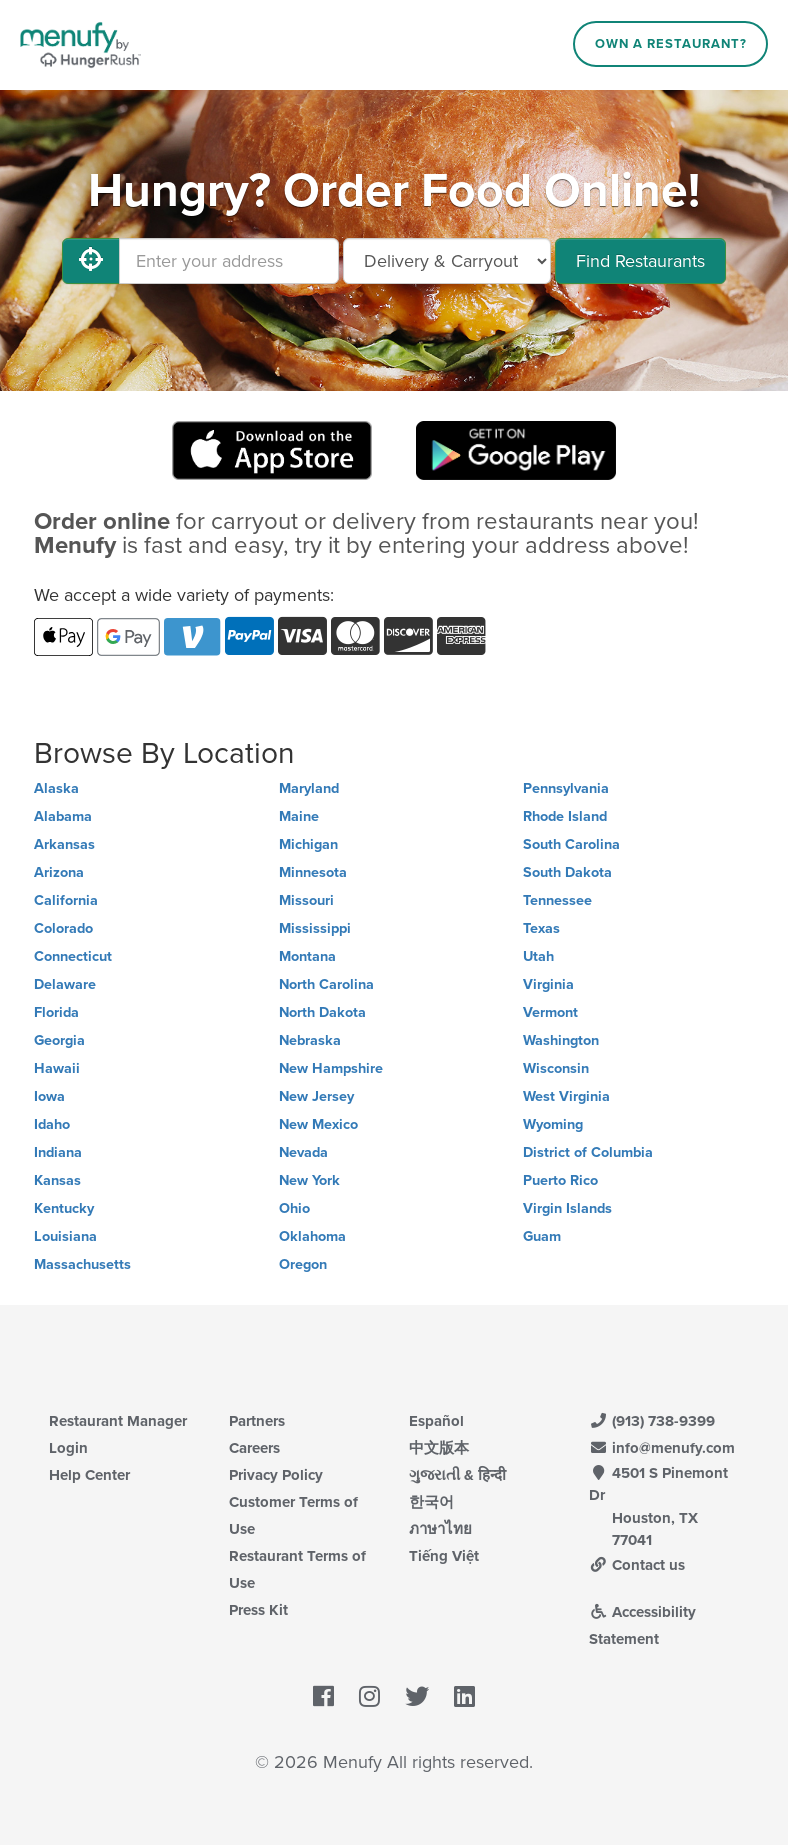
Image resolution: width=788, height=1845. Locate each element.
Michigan (308, 844)
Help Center (89, 1475)
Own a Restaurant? (671, 44)
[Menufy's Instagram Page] (369, 1697)
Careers (254, 1448)
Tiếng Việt (444, 1556)
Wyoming (553, 1124)
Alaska (56, 788)
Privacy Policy (276, 1475)
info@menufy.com (662, 1448)
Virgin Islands (567, 1208)
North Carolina (326, 984)
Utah (538, 956)
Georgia (59, 1040)
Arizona (59, 872)
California (66, 900)
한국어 (431, 1502)
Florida (56, 1012)
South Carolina (571, 844)
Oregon (303, 1264)
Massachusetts (82, 1264)
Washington (561, 1040)
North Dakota (322, 1012)
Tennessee (557, 900)
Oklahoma (312, 1236)
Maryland (309, 788)
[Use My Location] (91, 261)
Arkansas (64, 844)
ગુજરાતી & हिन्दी (457, 1475)
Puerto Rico (560, 1180)
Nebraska (310, 1040)
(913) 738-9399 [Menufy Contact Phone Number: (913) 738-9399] (652, 1421)
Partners (257, 1421)
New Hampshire (331, 1068)
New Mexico (318, 1124)
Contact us (637, 1565)
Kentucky (64, 1208)
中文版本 (439, 1448)
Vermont (550, 1012)
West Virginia (566, 1096)
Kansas (57, 1180)
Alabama (63, 816)
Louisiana (65, 1236)
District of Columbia (588, 1152)
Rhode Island (565, 816)
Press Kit (258, 1610)
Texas (541, 928)
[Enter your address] (229, 261)
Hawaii (57, 1068)
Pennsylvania (566, 788)
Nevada (303, 1152)
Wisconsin (556, 1068)
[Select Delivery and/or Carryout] (447, 261)
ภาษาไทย (440, 1529)
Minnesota (313, 872)
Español (436, 1421)
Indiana (58, 1152)
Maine (299, 816)
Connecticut (73, 956)
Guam (542, 1236)
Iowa (49, 1096)
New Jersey (316, 1096)
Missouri (306, 900)
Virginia (548, 984)
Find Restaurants (640, 261)
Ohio (294, 1208)
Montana (307, 956)
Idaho (52, 1124)
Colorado (63, 928)
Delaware (65, 984)
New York (309, 1180)
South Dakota (567, 872)
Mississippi (315, 928)
